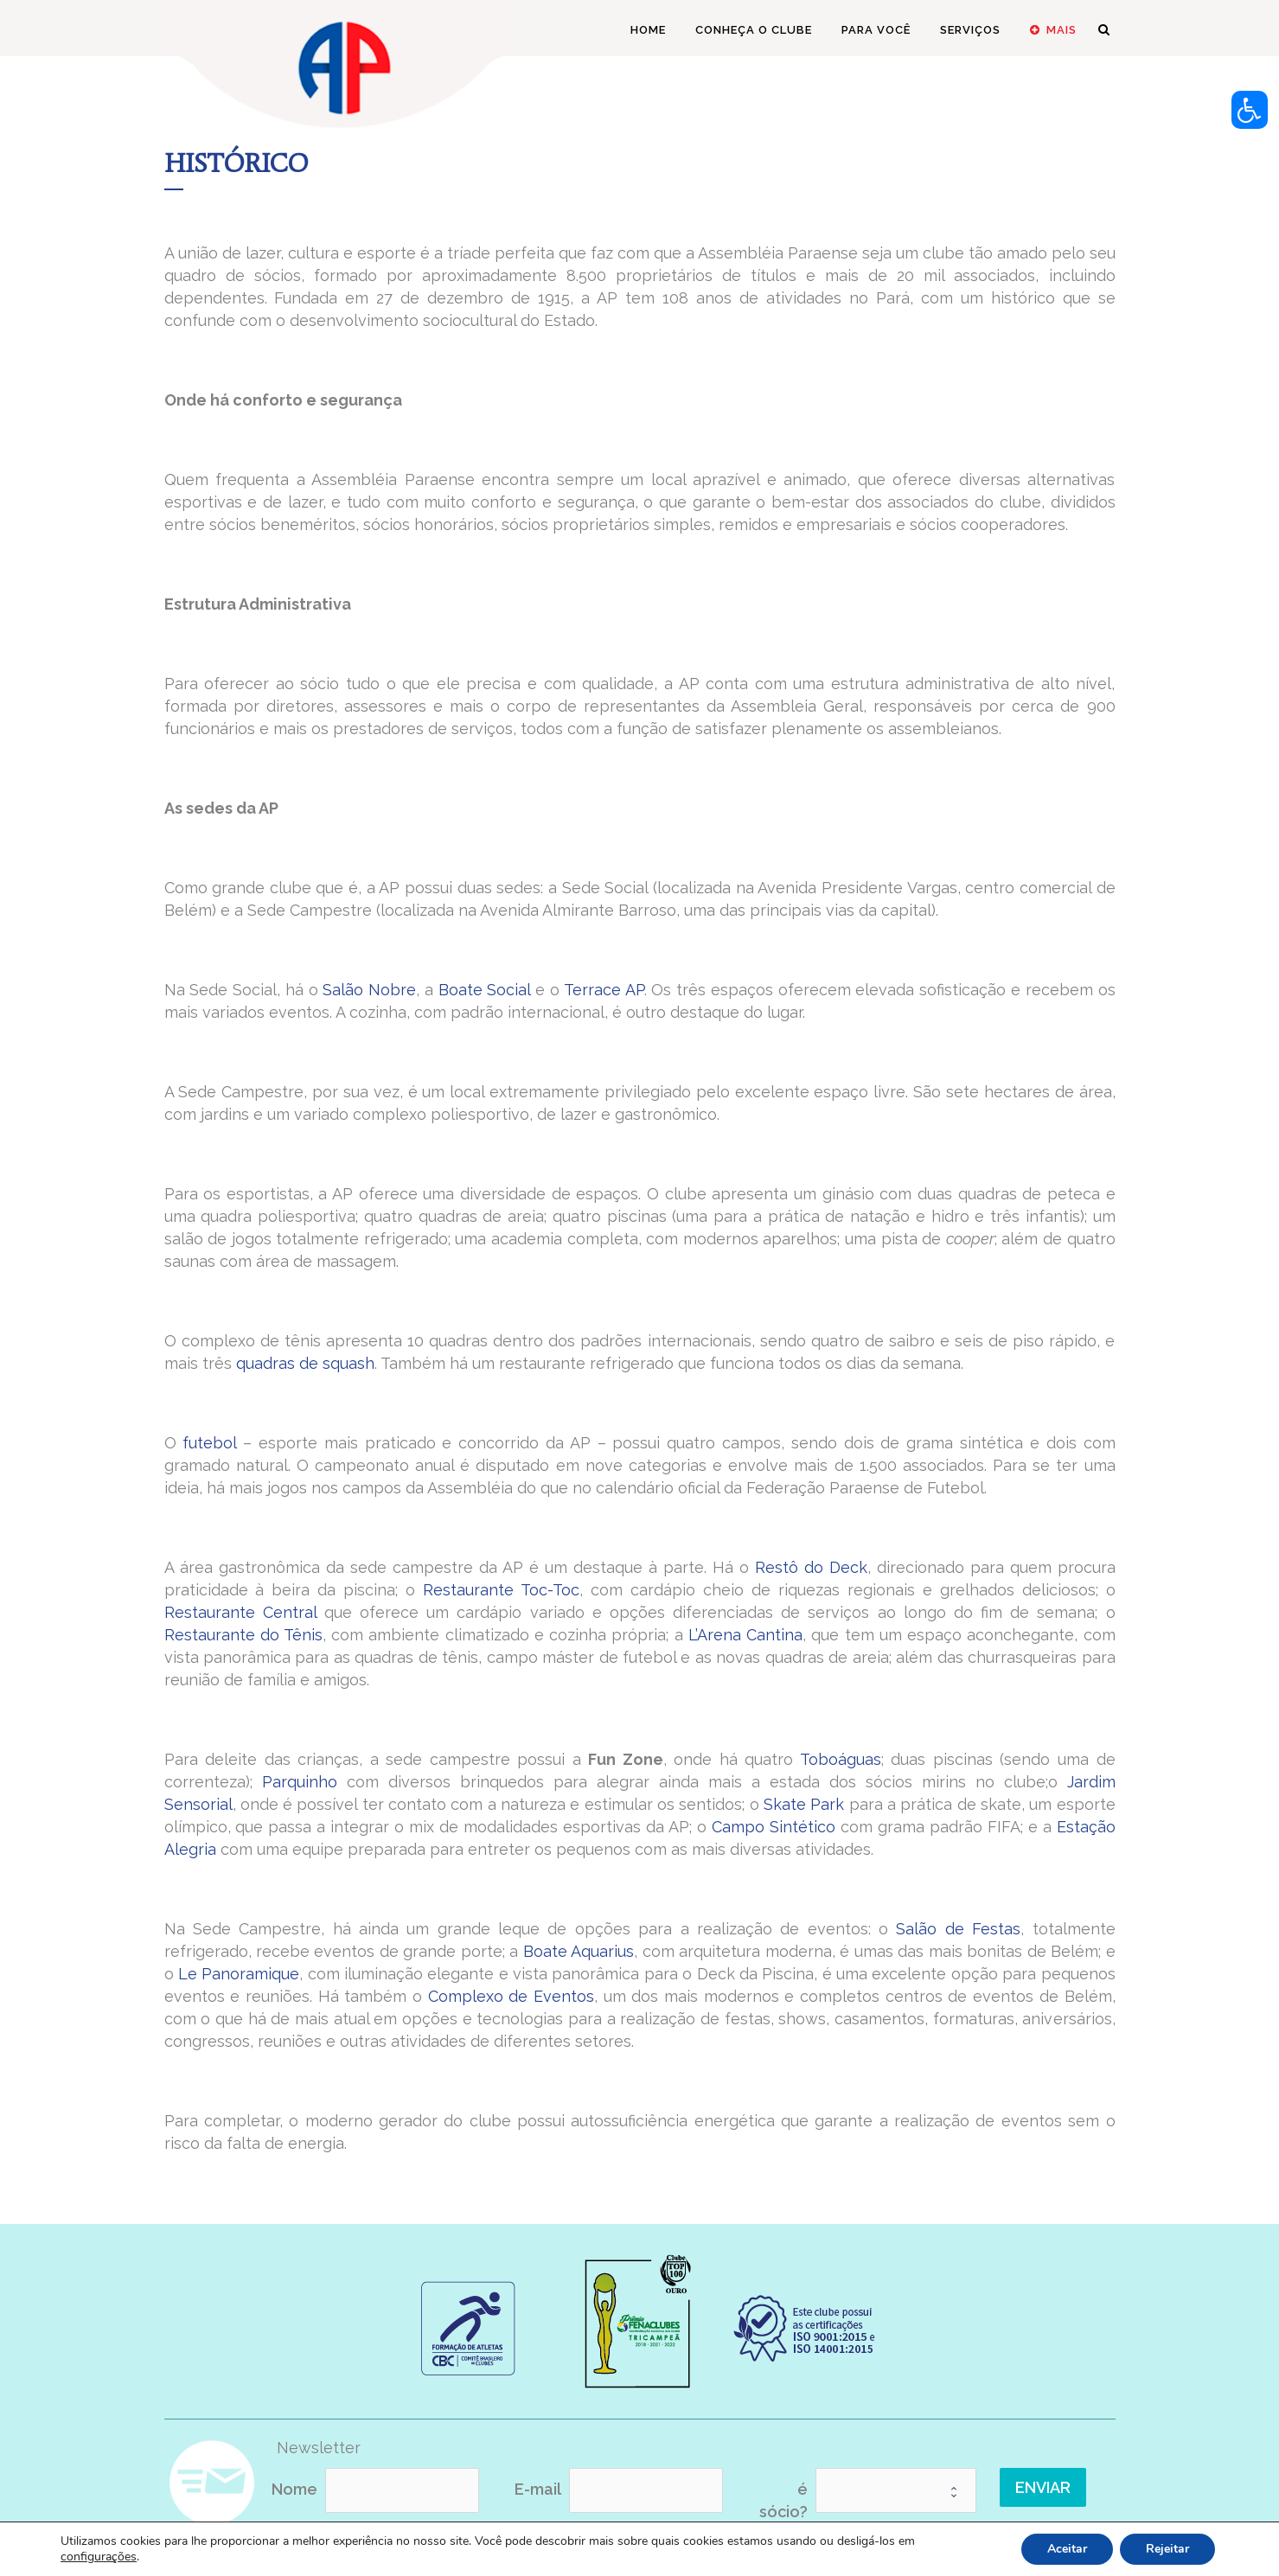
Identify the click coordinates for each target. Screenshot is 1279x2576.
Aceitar (1067, 2549)
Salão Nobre (369, 990)
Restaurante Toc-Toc (501, 1590)
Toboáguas (840, 1759)
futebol (209, 1443)
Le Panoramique (238, 1974)
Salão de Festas (958, 1929)
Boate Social (484, 990)
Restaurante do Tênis (243, 1635)
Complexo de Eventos (511, 1996)
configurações (99, 2557)
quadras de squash (305, 1363)
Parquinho (299, 1782)
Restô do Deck (811, 1567)
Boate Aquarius (578, 1951)
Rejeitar (1167, 2549)
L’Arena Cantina (745, 1635)
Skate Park (804, 1804)
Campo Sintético (773, 1827)
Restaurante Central (240, 1612)
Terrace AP (604, 990)
